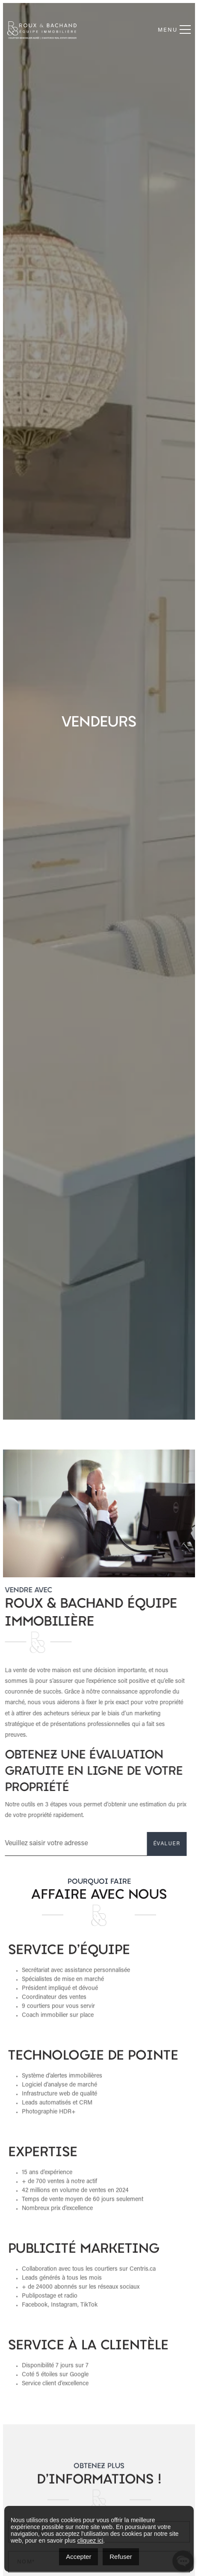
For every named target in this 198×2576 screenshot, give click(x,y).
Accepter (78, 2556)
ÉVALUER (130, 1844)
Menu (174, 30)
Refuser (120, 2556)
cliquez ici (90, 2540)
